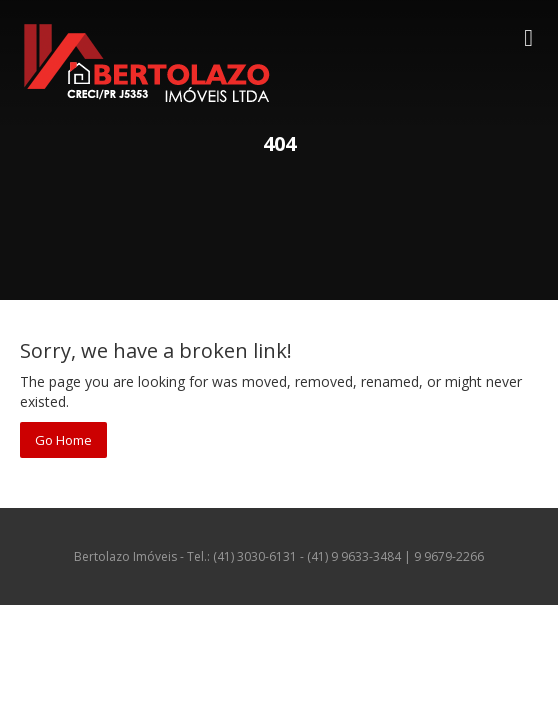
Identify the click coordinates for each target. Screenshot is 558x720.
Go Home (63, 440)
